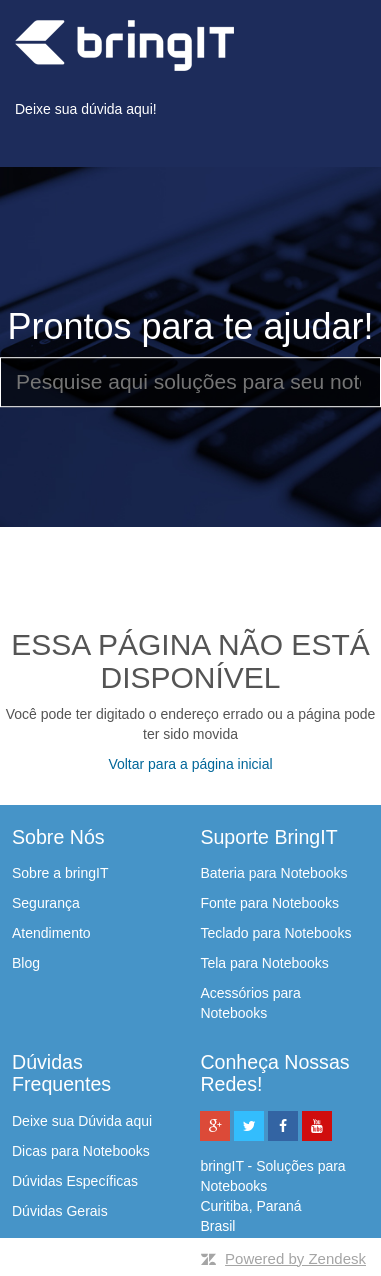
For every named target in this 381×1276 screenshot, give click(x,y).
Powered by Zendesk (295, 1258)
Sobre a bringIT (60, 873)
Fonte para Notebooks (269, 903)
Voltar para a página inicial (190, 764)
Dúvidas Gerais (60, 1211)
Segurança (46, 903)
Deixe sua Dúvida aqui (82, 1121)
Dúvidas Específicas (75, 1181)
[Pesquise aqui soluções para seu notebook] (190, 382)
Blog (26, 963)
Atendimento (51, 933)
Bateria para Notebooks (273, 873)
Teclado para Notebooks (275, 933)
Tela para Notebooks (264, 963)
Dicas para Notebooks (81, 1151)
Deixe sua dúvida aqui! (86, 109)
